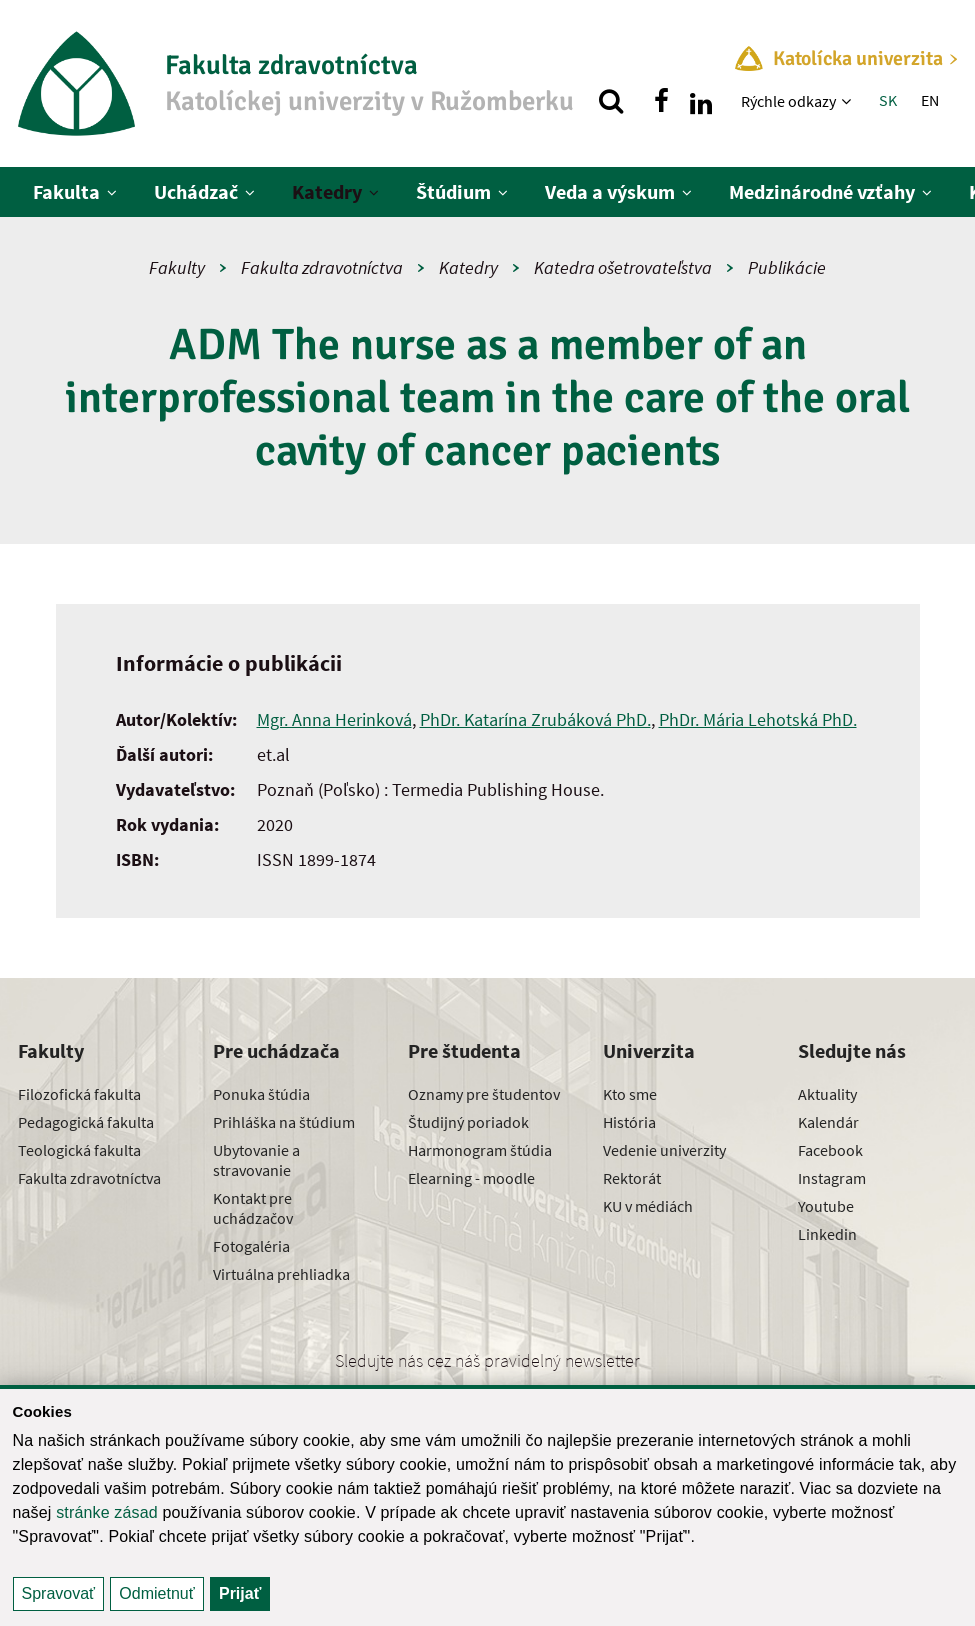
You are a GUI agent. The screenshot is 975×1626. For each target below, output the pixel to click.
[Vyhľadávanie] (611, 101)
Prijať (240, 1593)
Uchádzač (196, 191)
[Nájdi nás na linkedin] (701, 101)
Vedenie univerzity (664, 1150)
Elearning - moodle (471, 1178)
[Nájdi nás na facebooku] (661, 101)
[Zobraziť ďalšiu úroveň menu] (848, 101)
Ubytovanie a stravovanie (256, 1160)
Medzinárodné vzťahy (822, 191)
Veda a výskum (610, 191)
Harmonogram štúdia (480, 1150)
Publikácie (787, 267)
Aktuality (827, 1094)
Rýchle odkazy (788, 101)
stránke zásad (107, 1512)
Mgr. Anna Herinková (334, 719)
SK (888, 100)
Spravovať (59, 1593)
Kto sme (630, 1094)
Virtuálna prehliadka (281, 1274)
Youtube (826, 1206)
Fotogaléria (251, 1246)
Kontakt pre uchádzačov (253, 1208)
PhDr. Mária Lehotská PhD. (758, 719)
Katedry (327, 191)
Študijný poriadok (468, 1122)
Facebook (830, 1150)
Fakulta (66, 191)
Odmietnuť (156, 1593)
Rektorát (632, 1178)
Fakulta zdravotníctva (322, 267)
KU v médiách (648, 1206)
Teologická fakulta (79, 1150)
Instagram (832, 1178)
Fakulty (177, 267)
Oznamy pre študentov (484, 1094)
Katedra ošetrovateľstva (623, 267)
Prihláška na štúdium (284, 1122)
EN (930, 100)
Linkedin (827, 1234)
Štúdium (453, 191)
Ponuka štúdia (261, 1094)
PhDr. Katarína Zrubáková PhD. (535, 719)
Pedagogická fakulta (86, 1122)
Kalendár (828, 1122)
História (629, 1122)
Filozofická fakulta (79, 1094)
